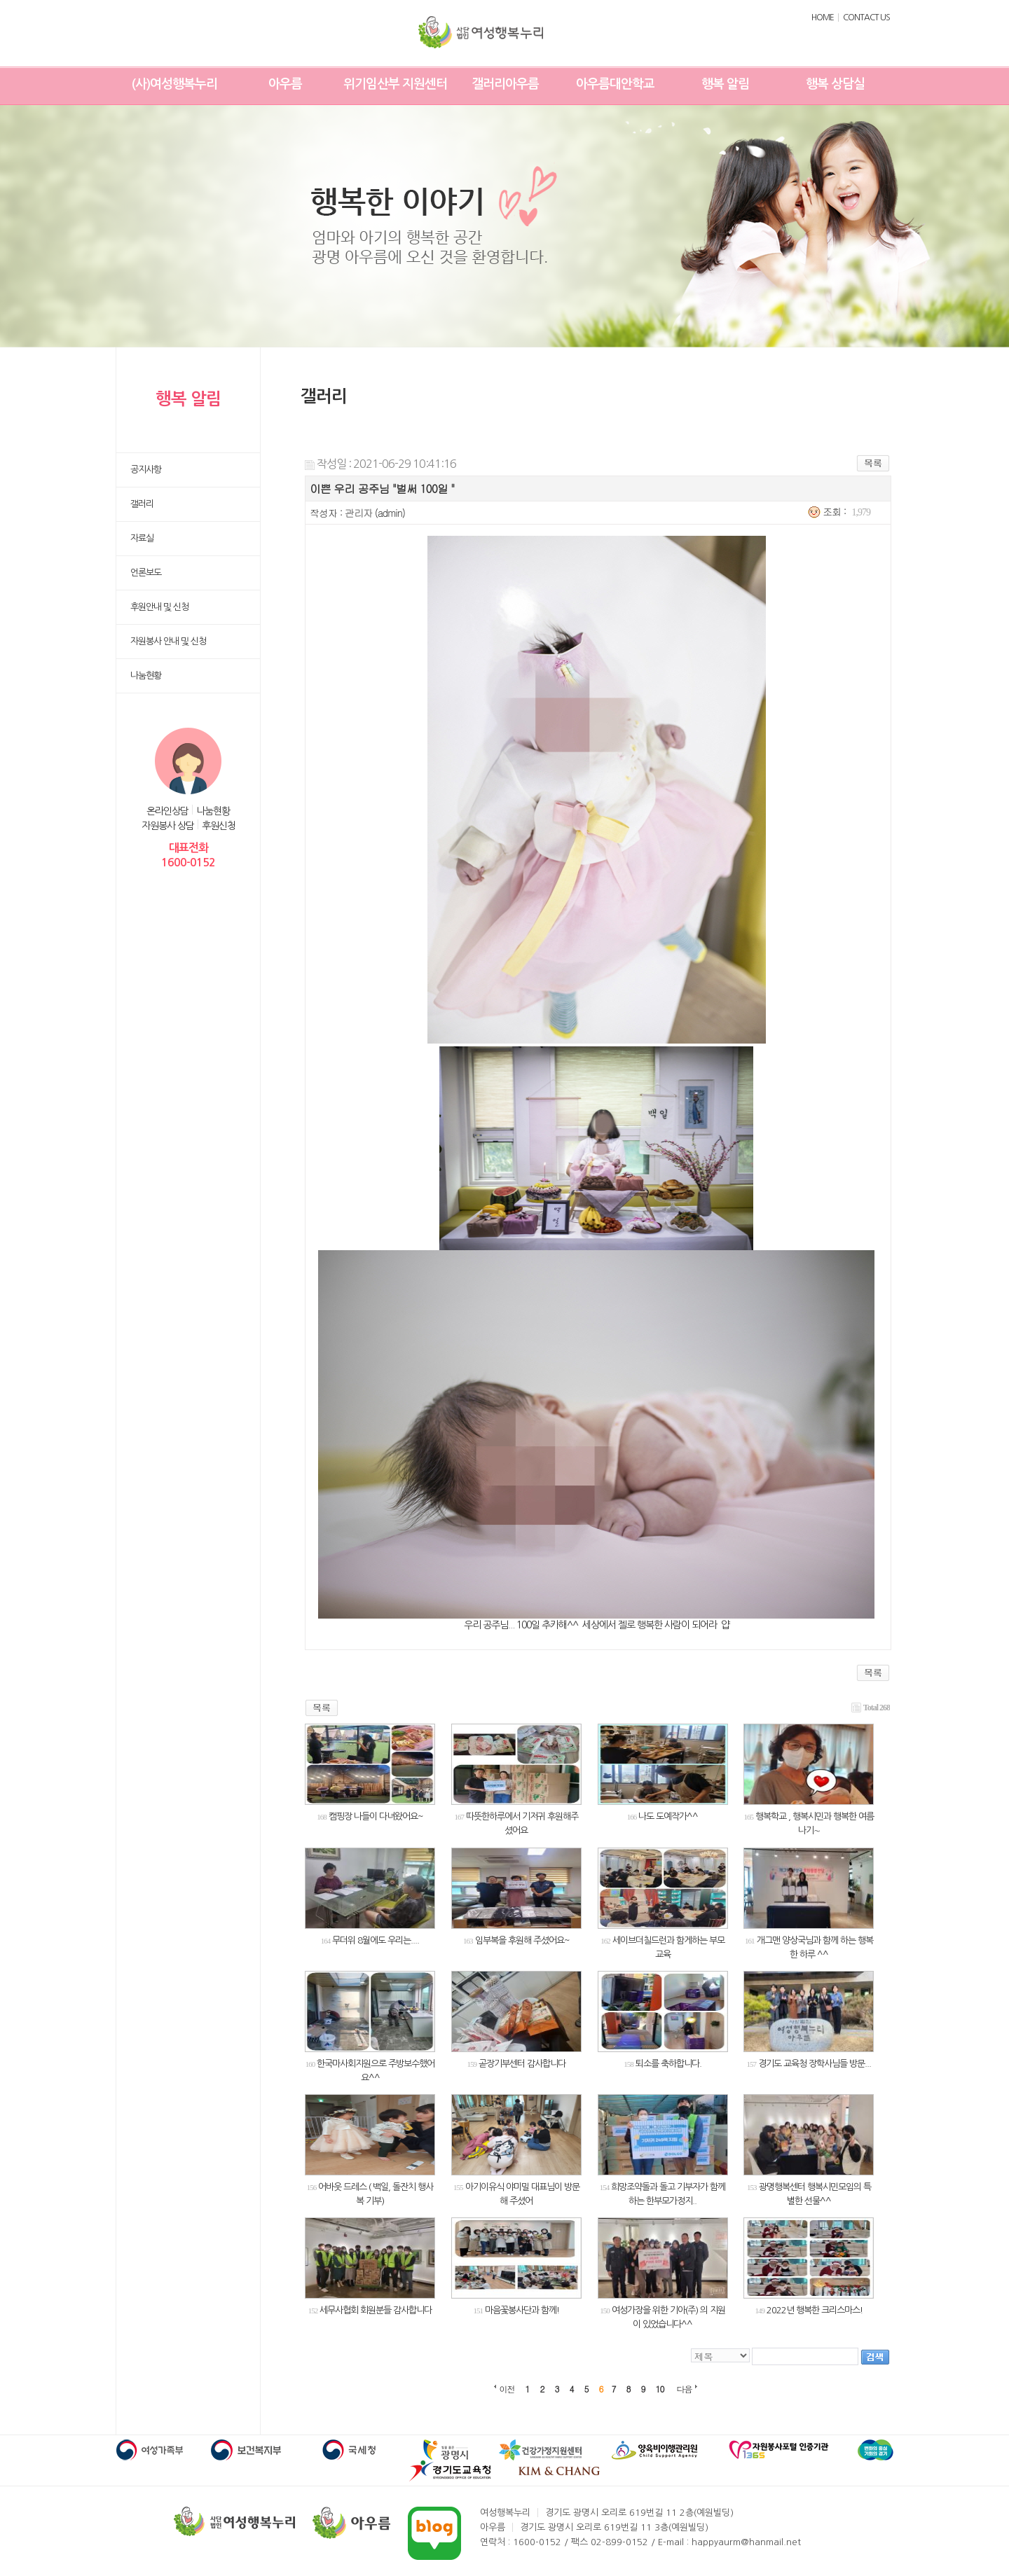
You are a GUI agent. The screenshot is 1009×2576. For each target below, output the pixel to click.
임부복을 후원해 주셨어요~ (522, 1940)
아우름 (285, 84)
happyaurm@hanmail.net (746, 2542)
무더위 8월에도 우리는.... (375, 1940)
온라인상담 (167, 811)
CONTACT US (866, 17)
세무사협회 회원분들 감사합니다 (376, 2310)
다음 (684, 2389)
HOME (822, 17)
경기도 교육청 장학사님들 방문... (814, 2063)
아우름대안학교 (615, 84)
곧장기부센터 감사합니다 (522, 2063)
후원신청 (218, 826)
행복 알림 (725, 84)
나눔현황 (213, 811)
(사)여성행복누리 (174, 84)
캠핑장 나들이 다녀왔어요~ (376, 1816)
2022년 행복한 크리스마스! (815, 2310)
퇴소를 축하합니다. (668, 2063)
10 (660, 2389)
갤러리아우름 (505, 84)
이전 (507, 2389)
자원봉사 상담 (168, 826)
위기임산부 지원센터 (395, 84)
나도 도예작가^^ (668, 1816)
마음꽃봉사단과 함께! (522, 2310)
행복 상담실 (835, 84)
